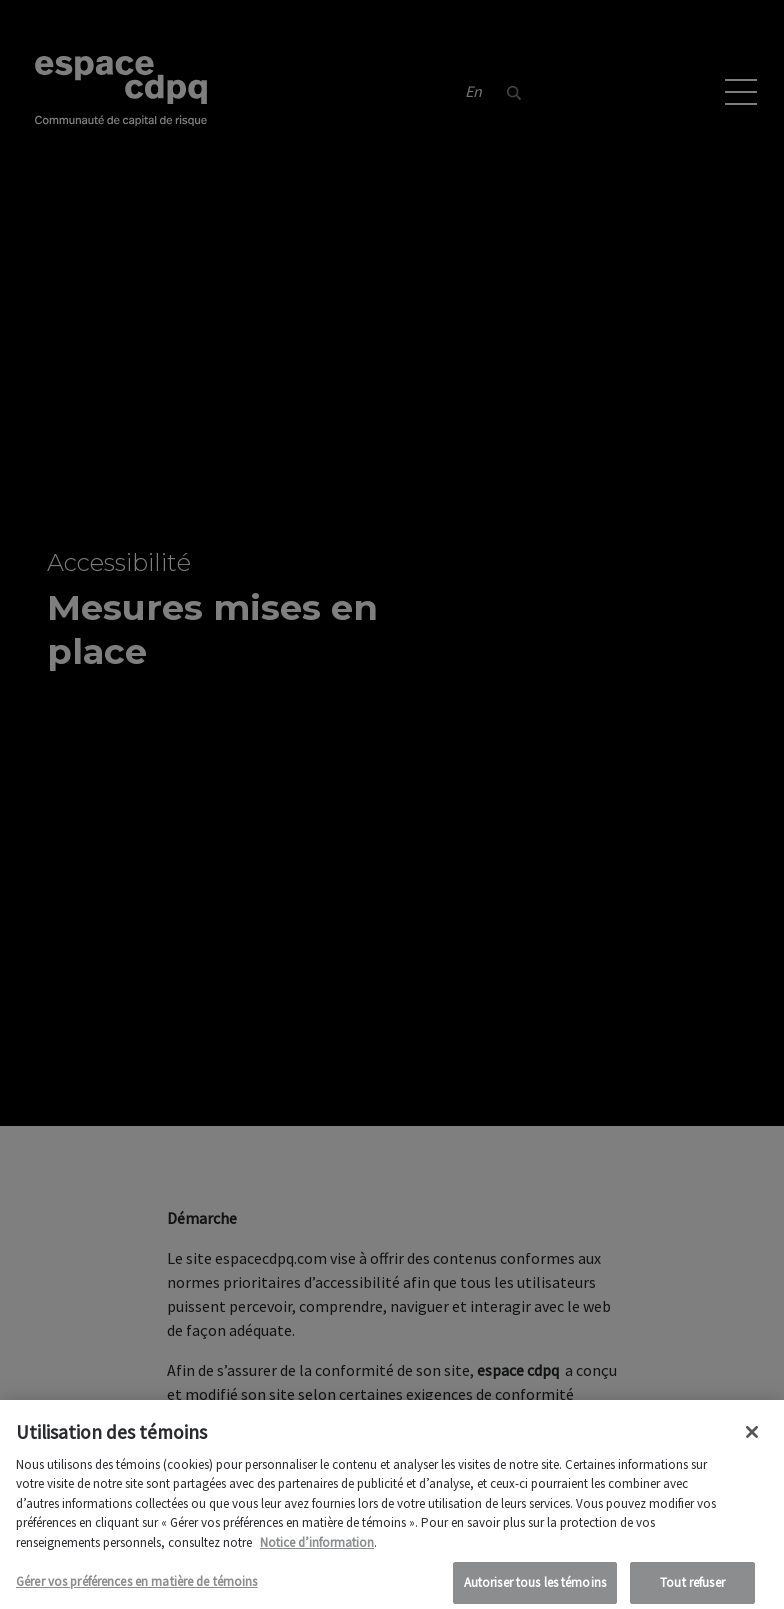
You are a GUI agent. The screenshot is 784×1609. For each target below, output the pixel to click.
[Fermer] (752, 1438)
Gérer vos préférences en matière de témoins (137, 1588)
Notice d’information (317, 1548)
